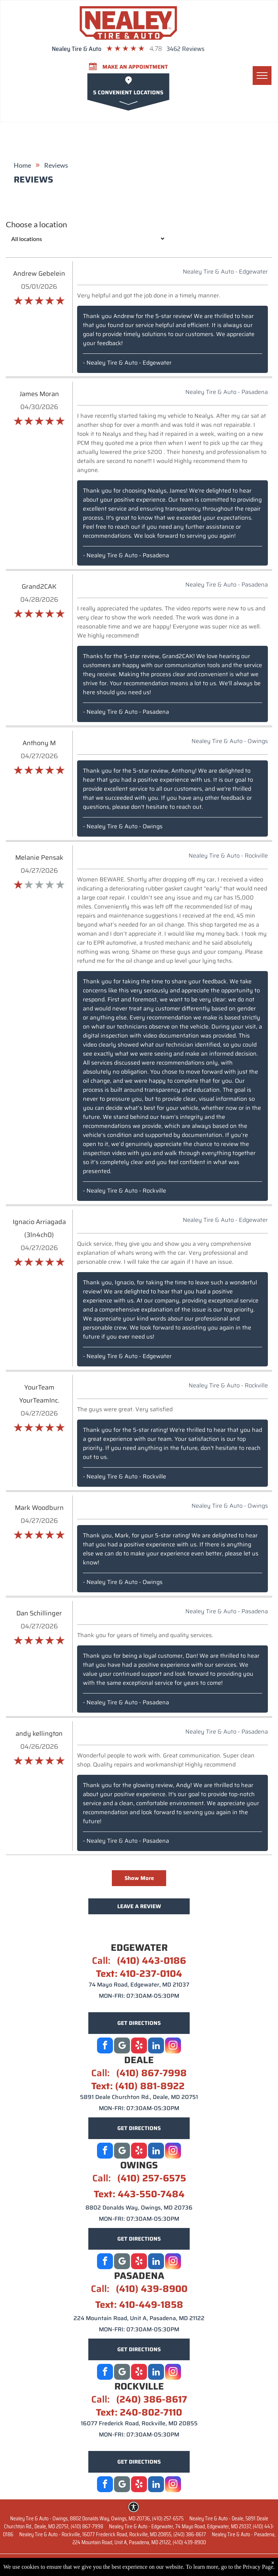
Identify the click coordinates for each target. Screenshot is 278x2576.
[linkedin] (156, 2046)
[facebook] (105, 2046)
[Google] (122, 2046)
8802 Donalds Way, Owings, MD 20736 (139, 2207)
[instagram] (173, 2046)
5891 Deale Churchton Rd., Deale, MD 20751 (139, 2096)
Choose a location (36, 224)
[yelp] (139, 2046)
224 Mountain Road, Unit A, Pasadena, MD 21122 (139, 2318)
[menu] (262, 75)
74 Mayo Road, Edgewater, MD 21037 (139, 1984)
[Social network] (122, 2151)
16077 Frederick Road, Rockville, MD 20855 (139, 2423)
